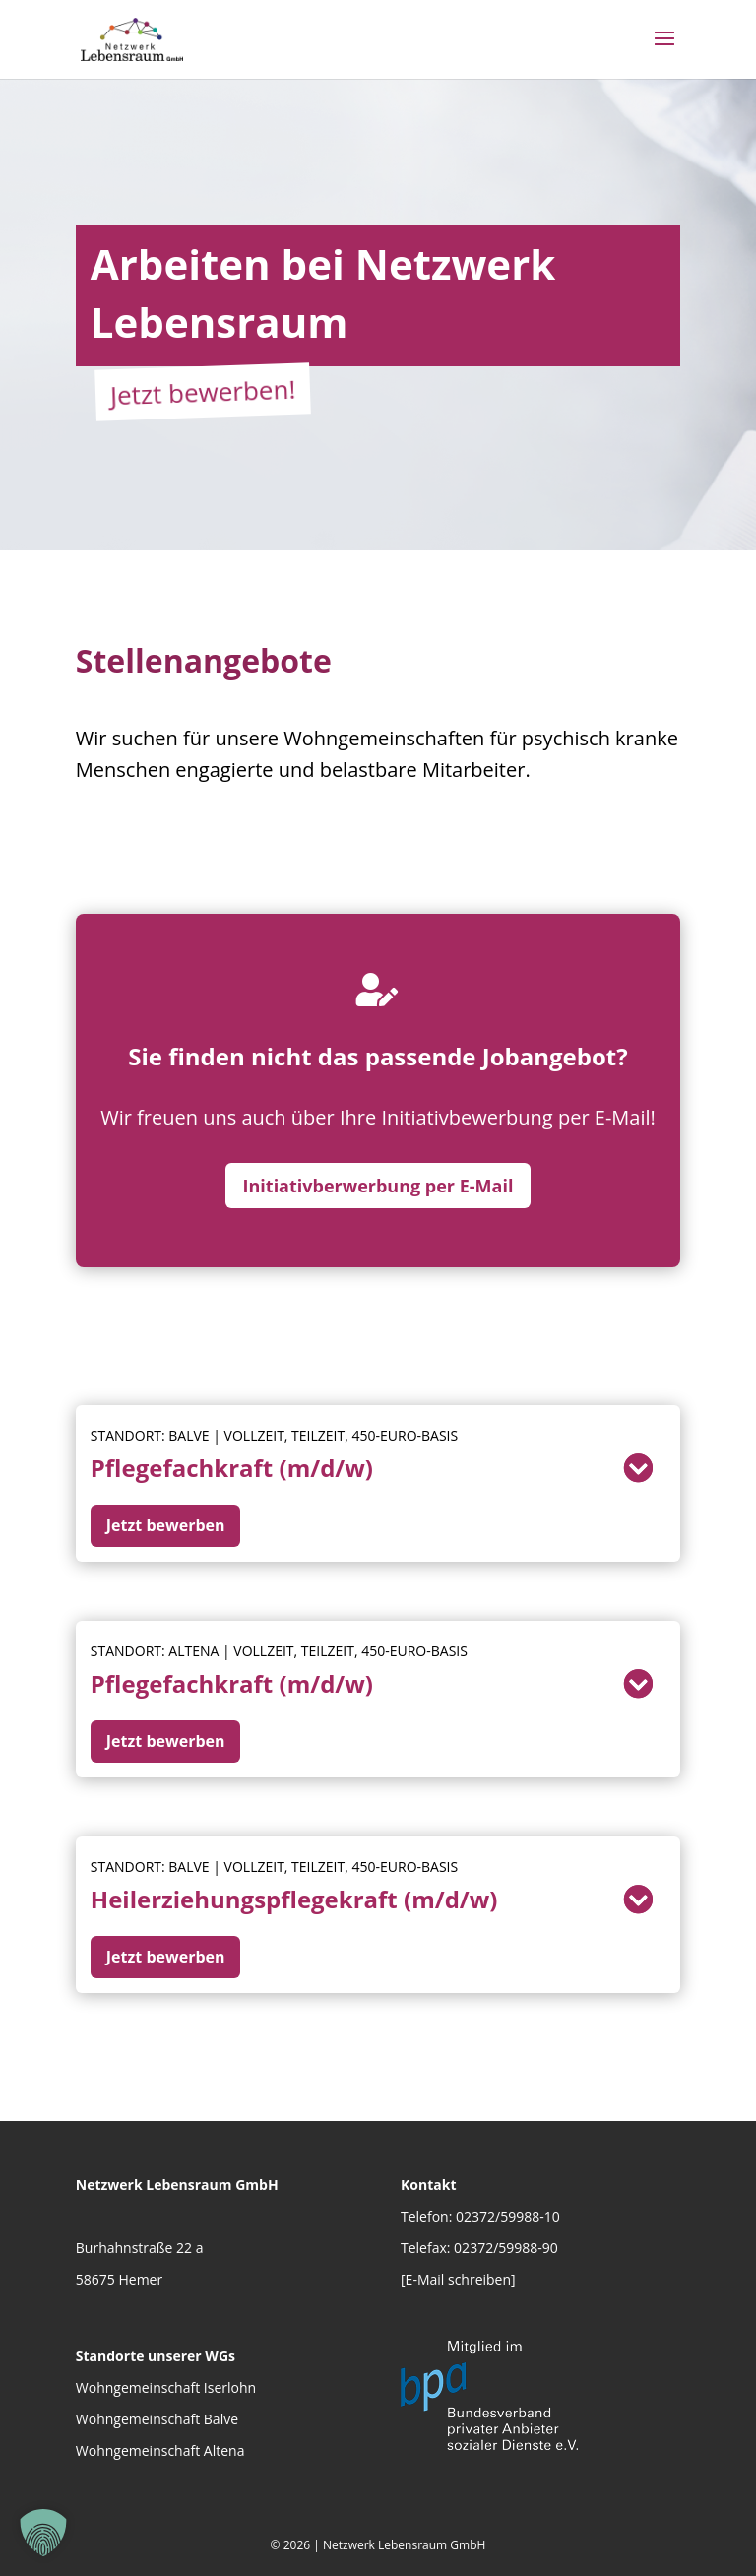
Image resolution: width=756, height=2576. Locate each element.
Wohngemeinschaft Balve (157, 2419)
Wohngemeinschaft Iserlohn (166, 2387)
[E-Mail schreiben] (458, 2279)
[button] (43, 2532)
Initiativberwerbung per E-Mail (378, 1185)
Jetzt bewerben (165, 1525)
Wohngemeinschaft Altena (160, 2450)
